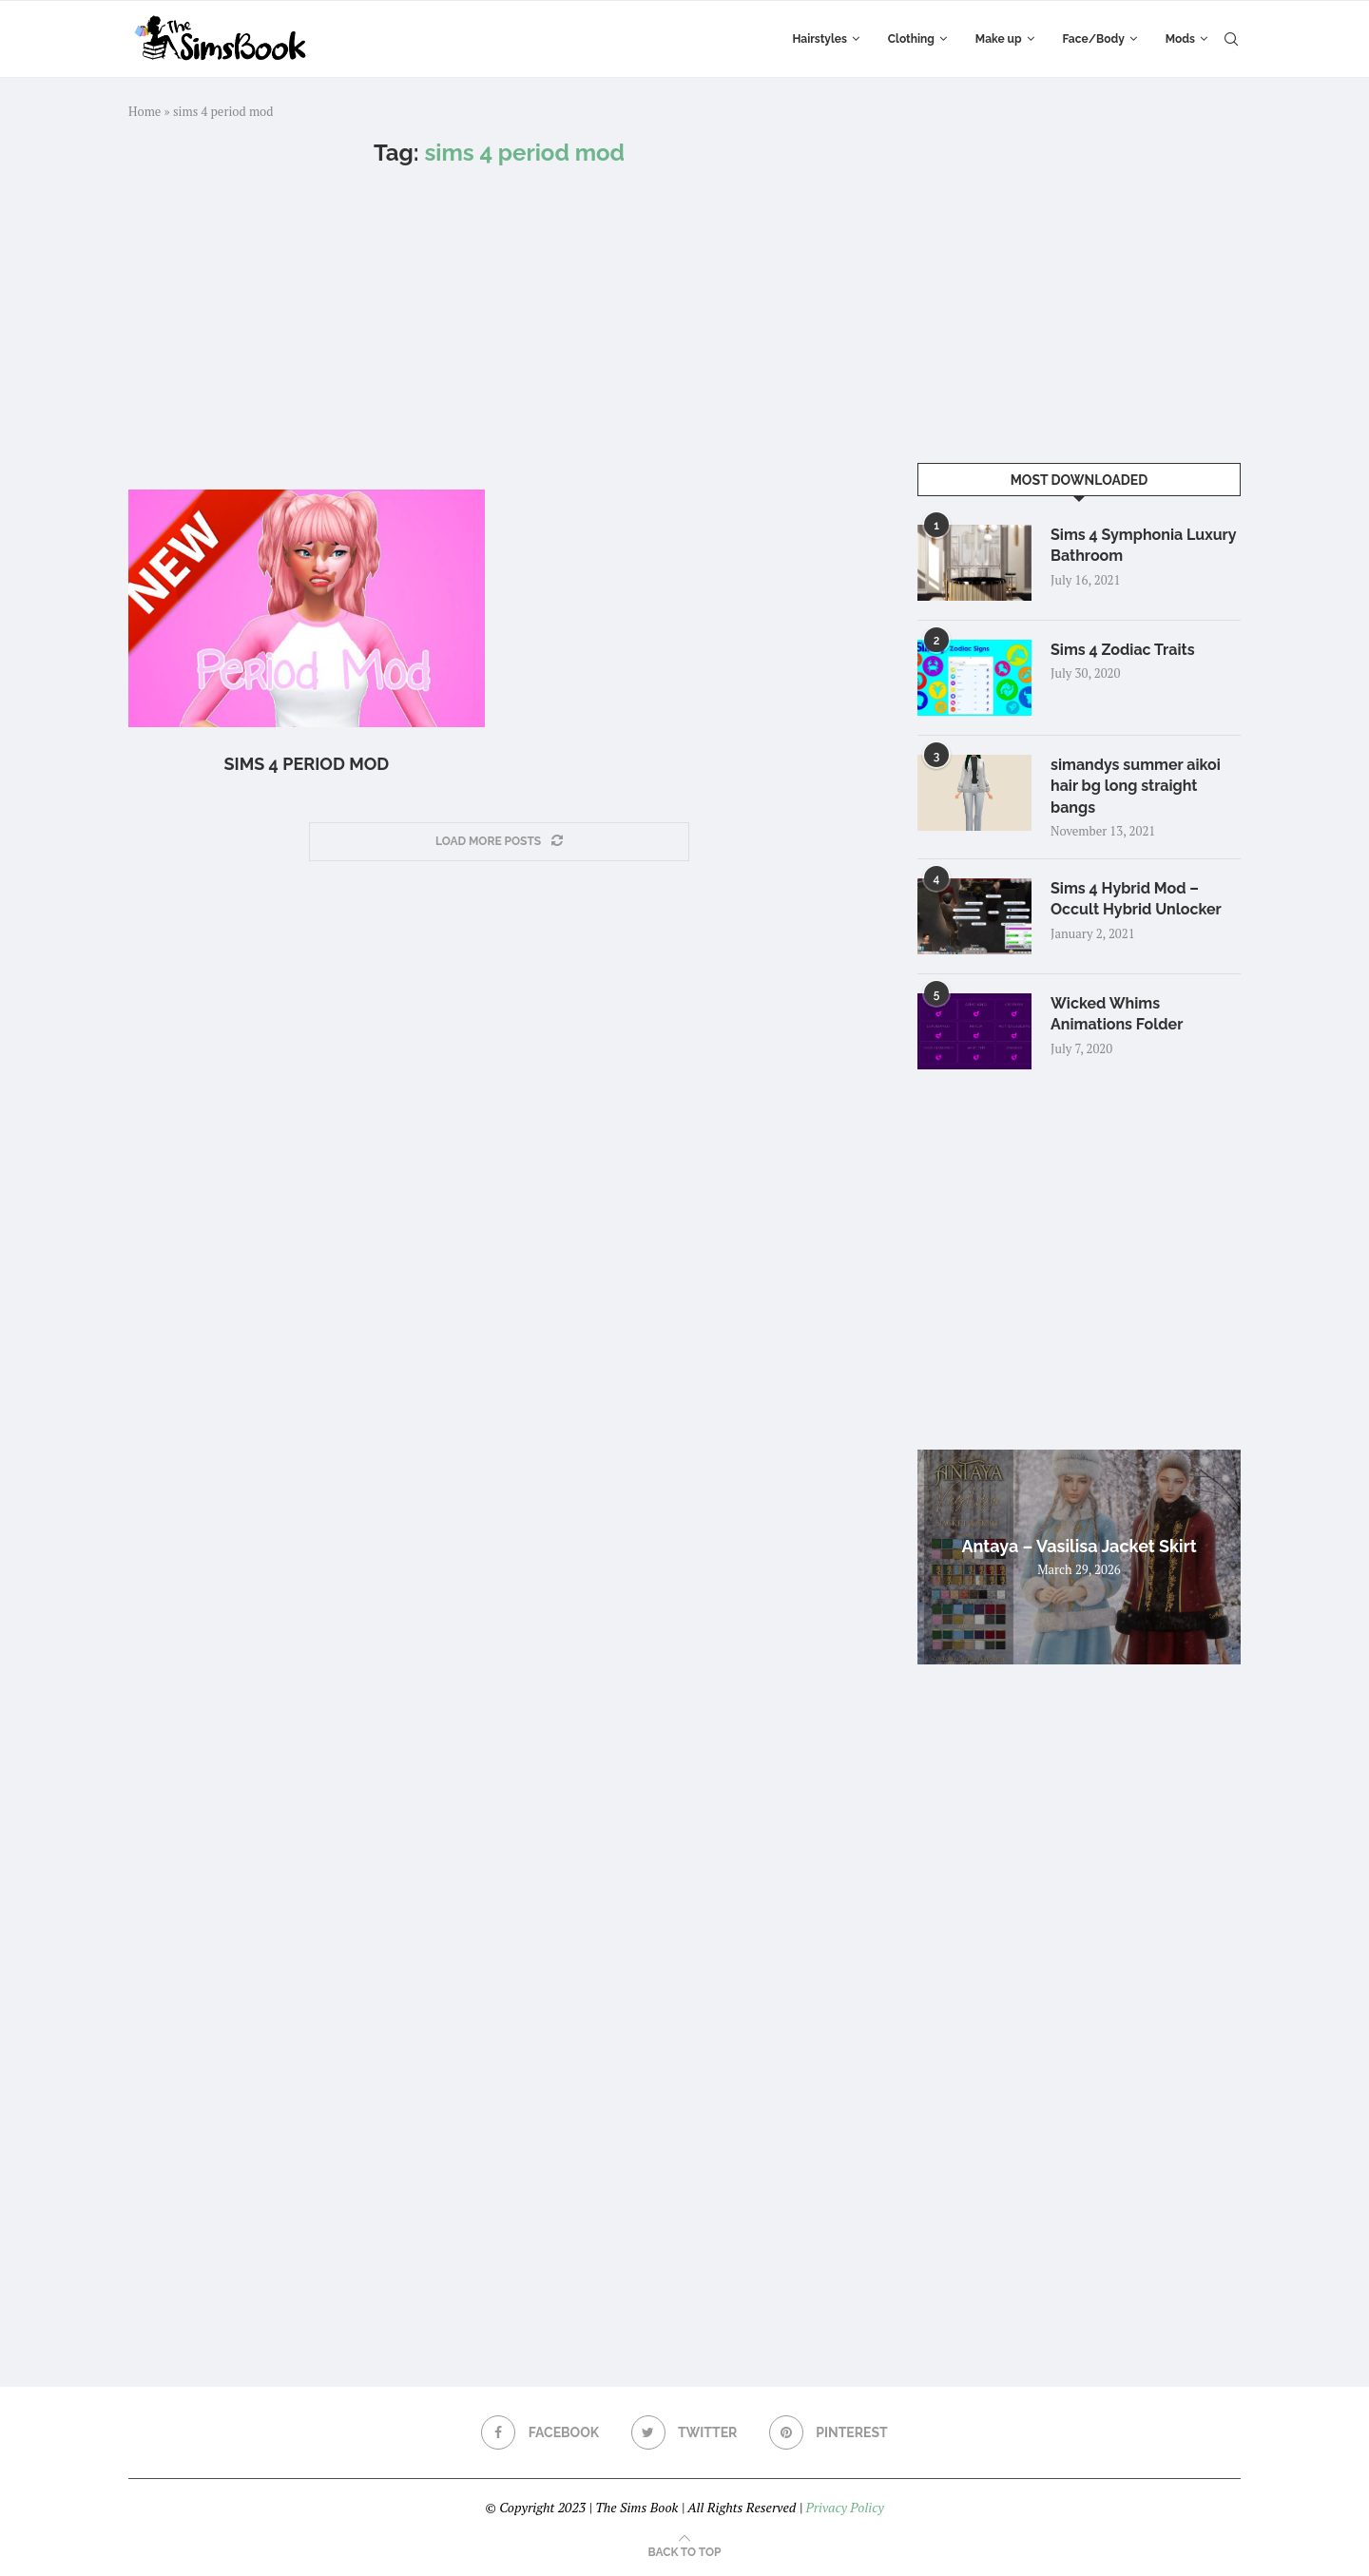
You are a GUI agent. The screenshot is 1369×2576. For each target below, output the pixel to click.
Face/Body (1094, 39)
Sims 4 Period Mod (307, 764)
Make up (998, 39)
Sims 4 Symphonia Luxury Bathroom (1143, 545)
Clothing (911, 39)
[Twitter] (684, 2432)
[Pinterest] (828, 2432)
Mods (1180, 39)
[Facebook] (540, 2432)
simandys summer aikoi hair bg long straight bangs (1136, 786)
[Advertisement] (499, 328)
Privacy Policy (844, 2507)
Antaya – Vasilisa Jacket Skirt (1078, 1546)
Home (144, 111)
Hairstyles (819, 39)
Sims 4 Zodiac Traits (1123, 650)
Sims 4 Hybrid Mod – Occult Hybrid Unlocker (1136, 898)
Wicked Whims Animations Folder (1117, 1013)
